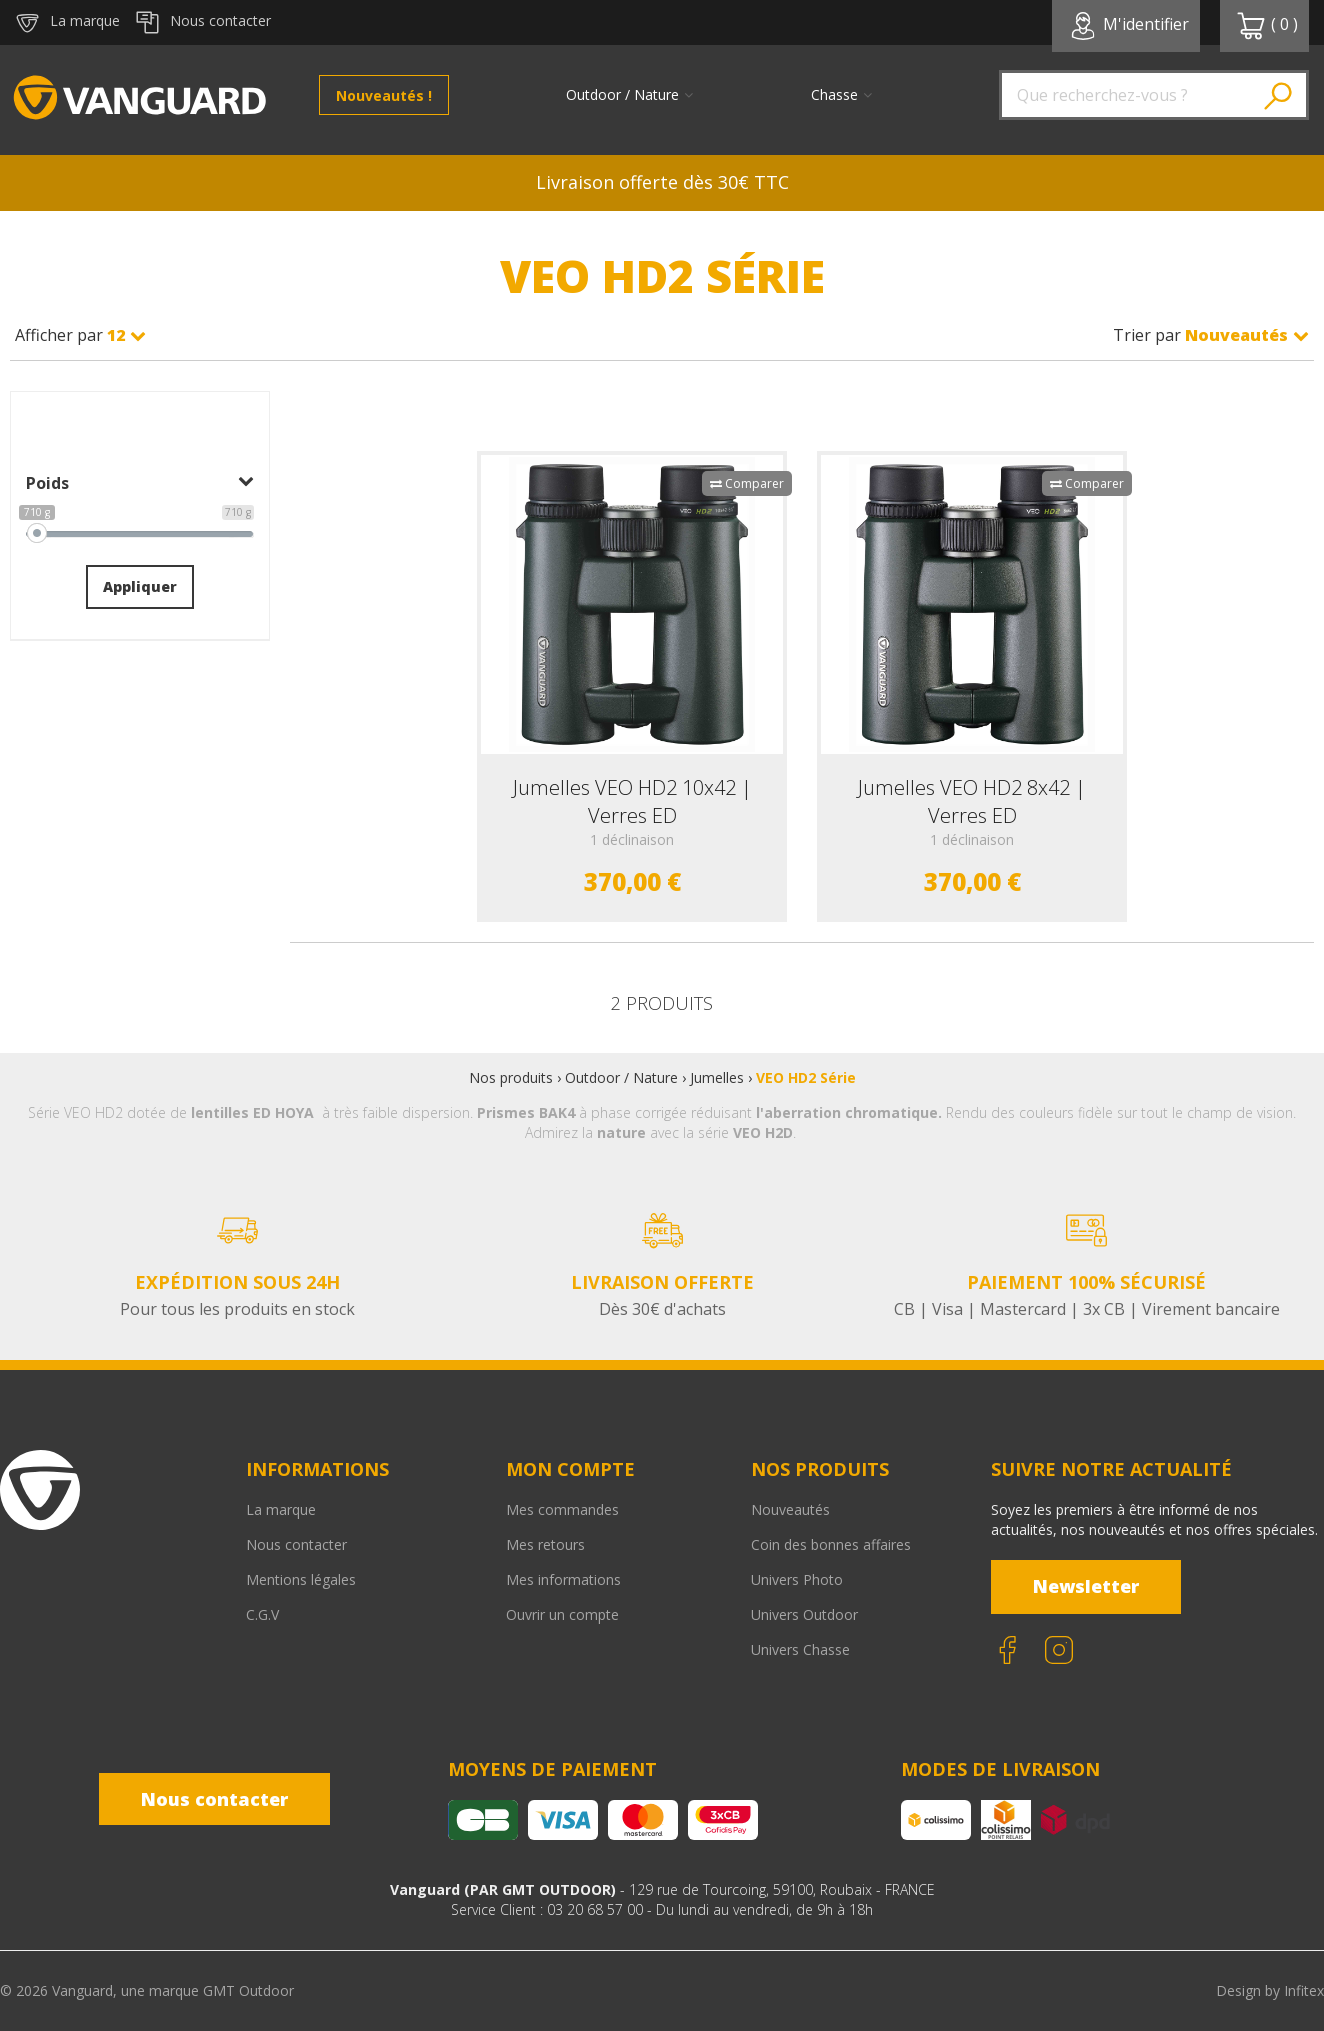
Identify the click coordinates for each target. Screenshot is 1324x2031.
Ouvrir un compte (562, 1614)
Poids (140, 483)
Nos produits (511, 1077)
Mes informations (563, 1579)
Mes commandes (562, 1509)
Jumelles (717, 1077)
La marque (281, 1509)
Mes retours (545, 1544)
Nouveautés (790, 1509)
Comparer (747, 483)
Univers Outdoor (804, 1614)
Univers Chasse (800, 1649)
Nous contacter (296, 1544)
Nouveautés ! (384, 95)
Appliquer (140, 586)
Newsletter (1086, 1586)
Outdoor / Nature (621, 1077)
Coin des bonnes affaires (831, 1544)
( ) (1267, 26)
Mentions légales (301, 1579)
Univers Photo (797, 1579)
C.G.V (262, 1614)
